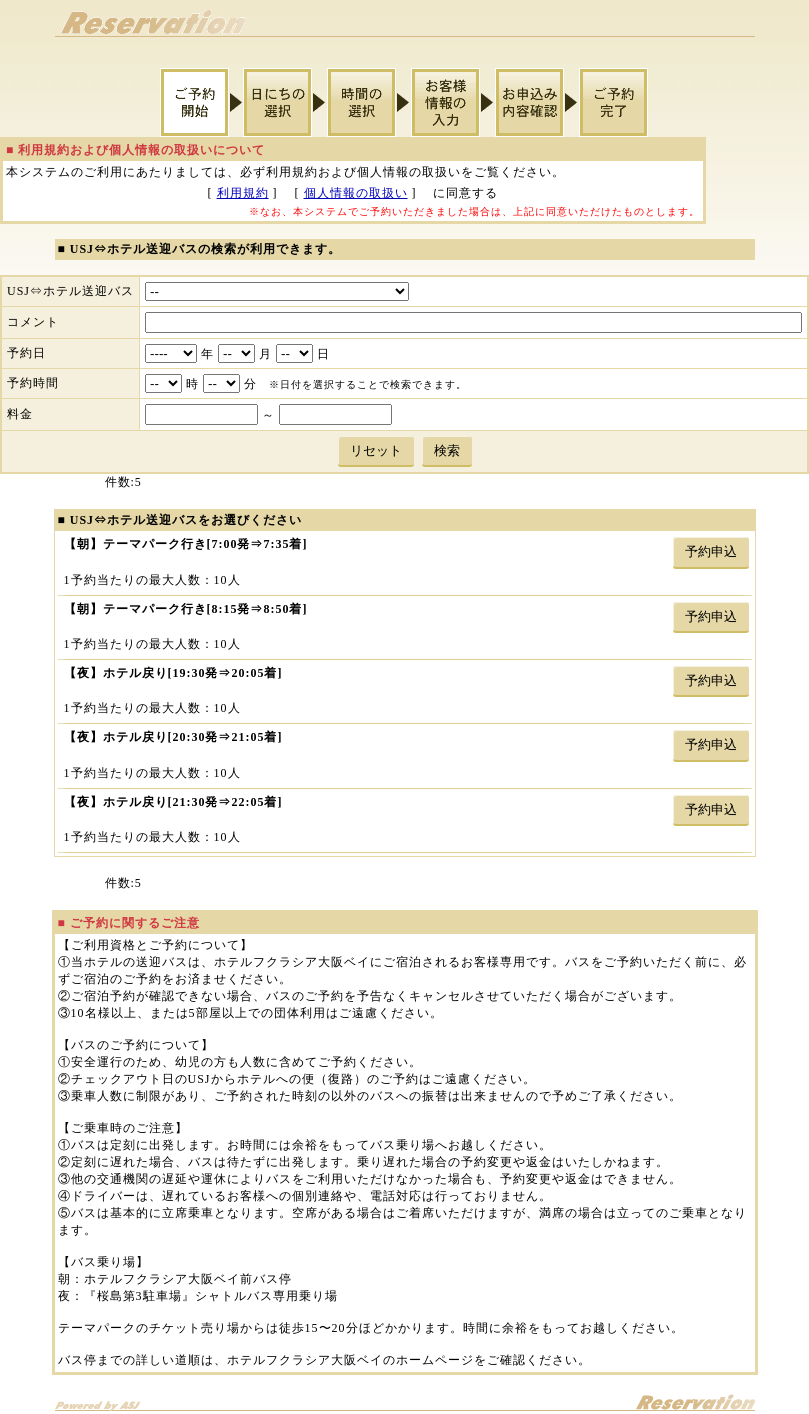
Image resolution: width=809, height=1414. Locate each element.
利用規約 (243, 193)
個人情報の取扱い (356, 193)
